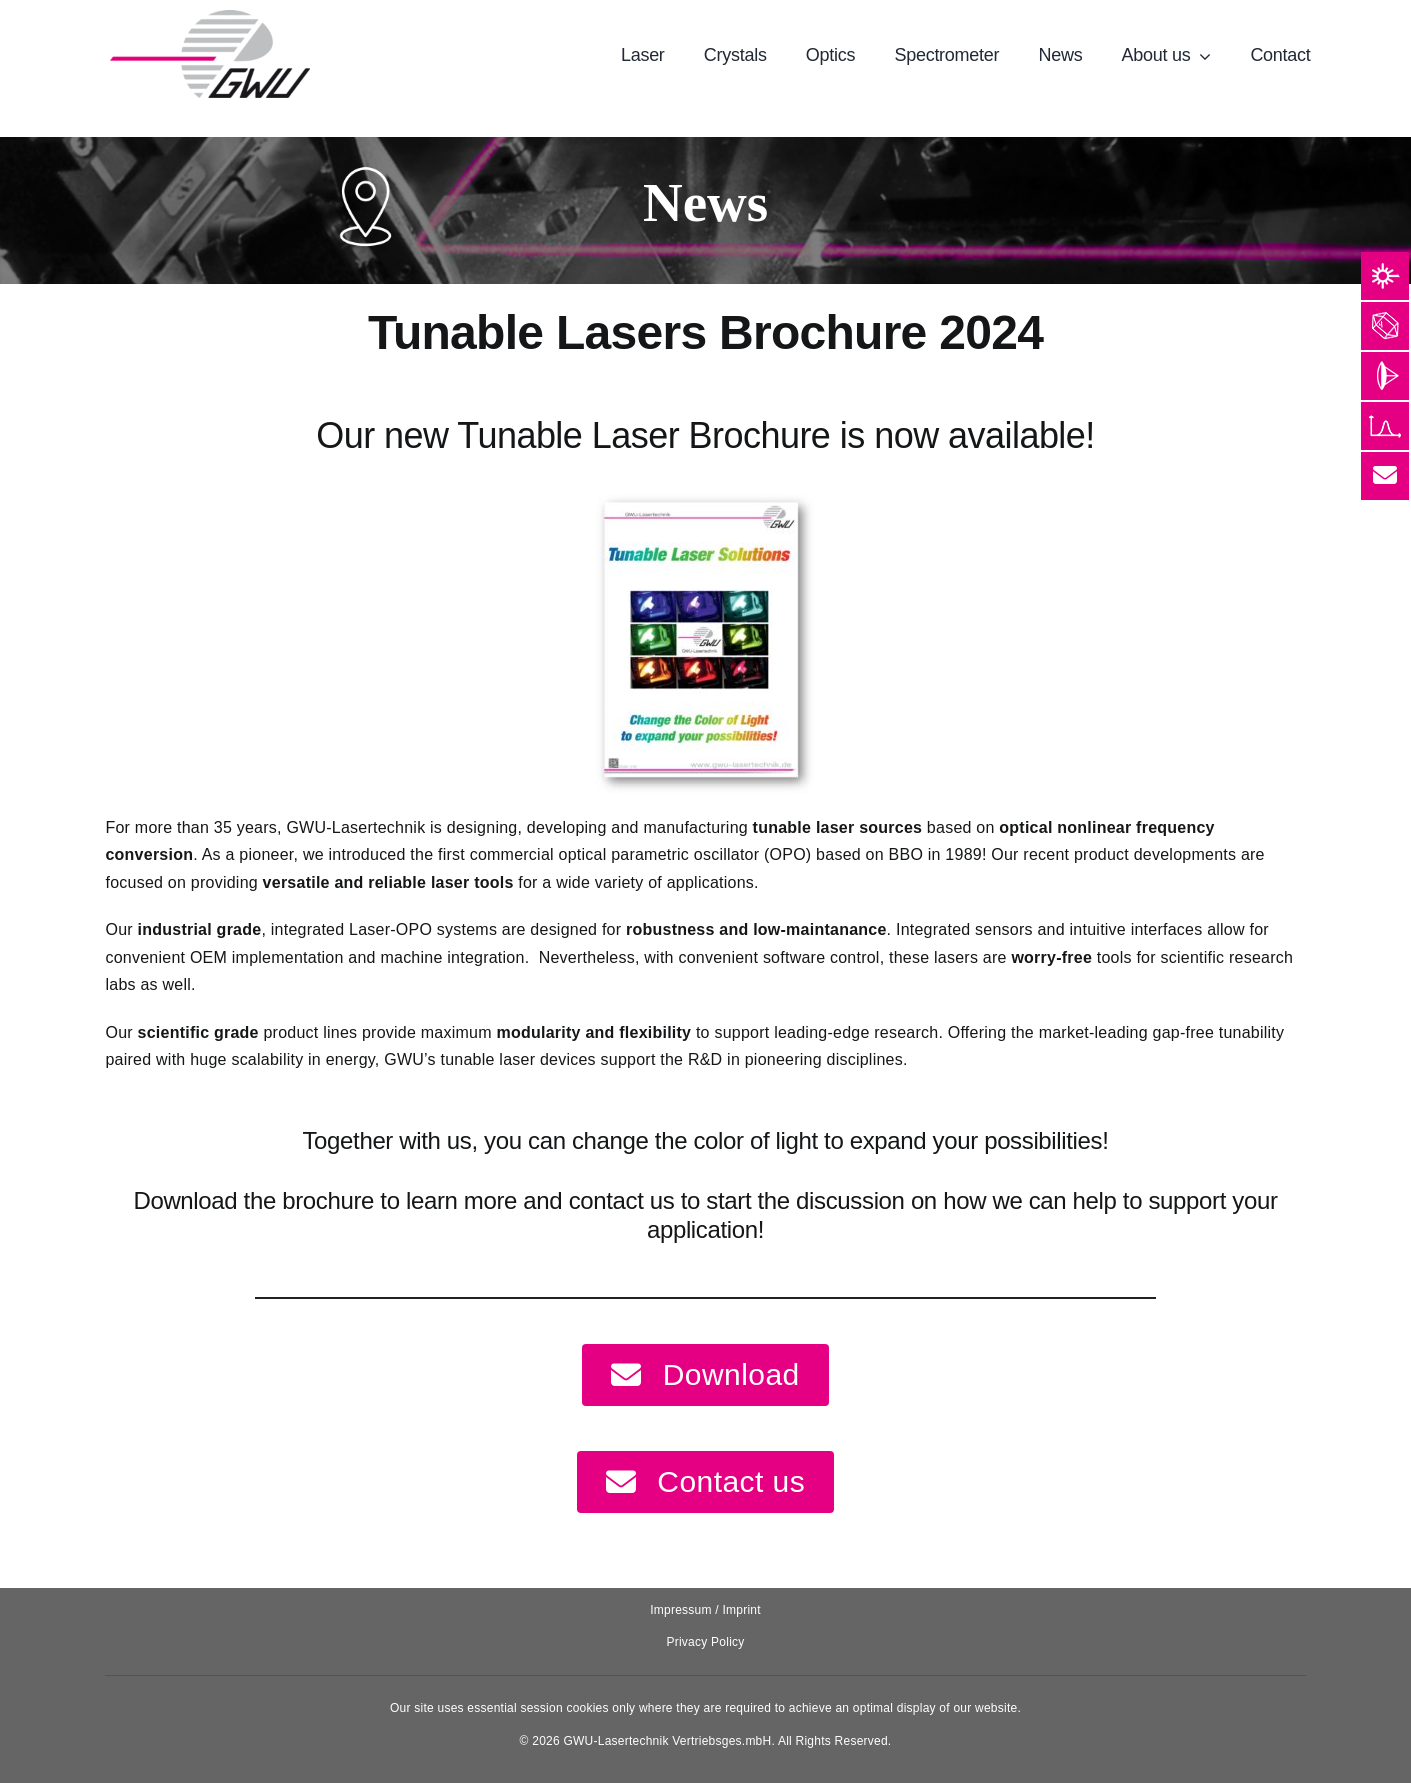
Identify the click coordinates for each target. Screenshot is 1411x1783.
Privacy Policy (705, 1642)
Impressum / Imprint (705, 1610)
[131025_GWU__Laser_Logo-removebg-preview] (210, 17)
